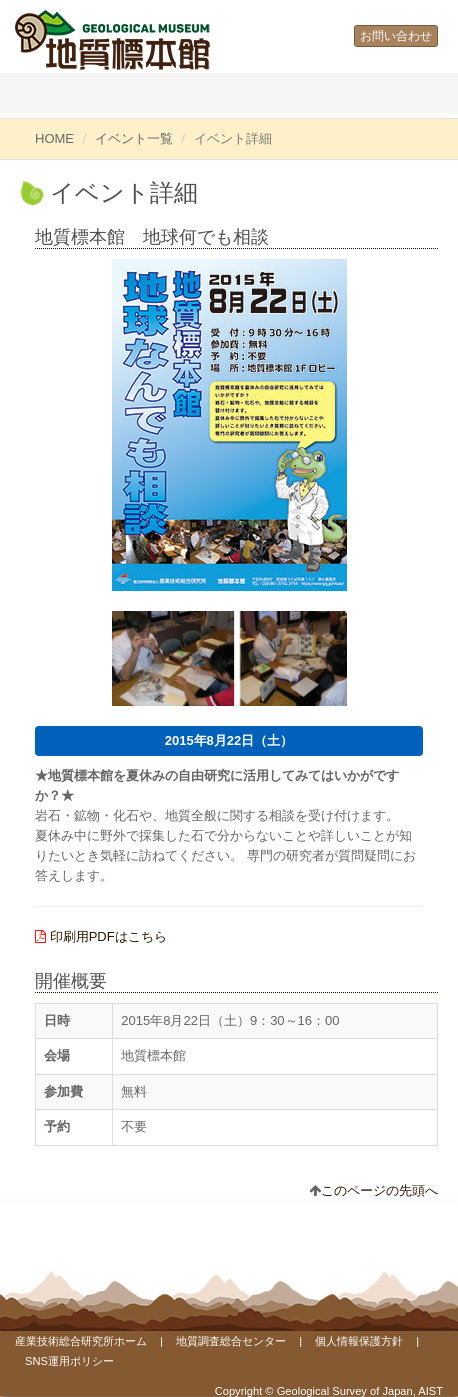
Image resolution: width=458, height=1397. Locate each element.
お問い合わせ (396, 36)
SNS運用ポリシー (69, 1361)
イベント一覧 (134, 138)
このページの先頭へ (379, 1190)
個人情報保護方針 (359, 1341)
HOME (54, 138)
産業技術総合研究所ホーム (81, 1341)
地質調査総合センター (231, 1341)
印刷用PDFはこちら (108, 936)
